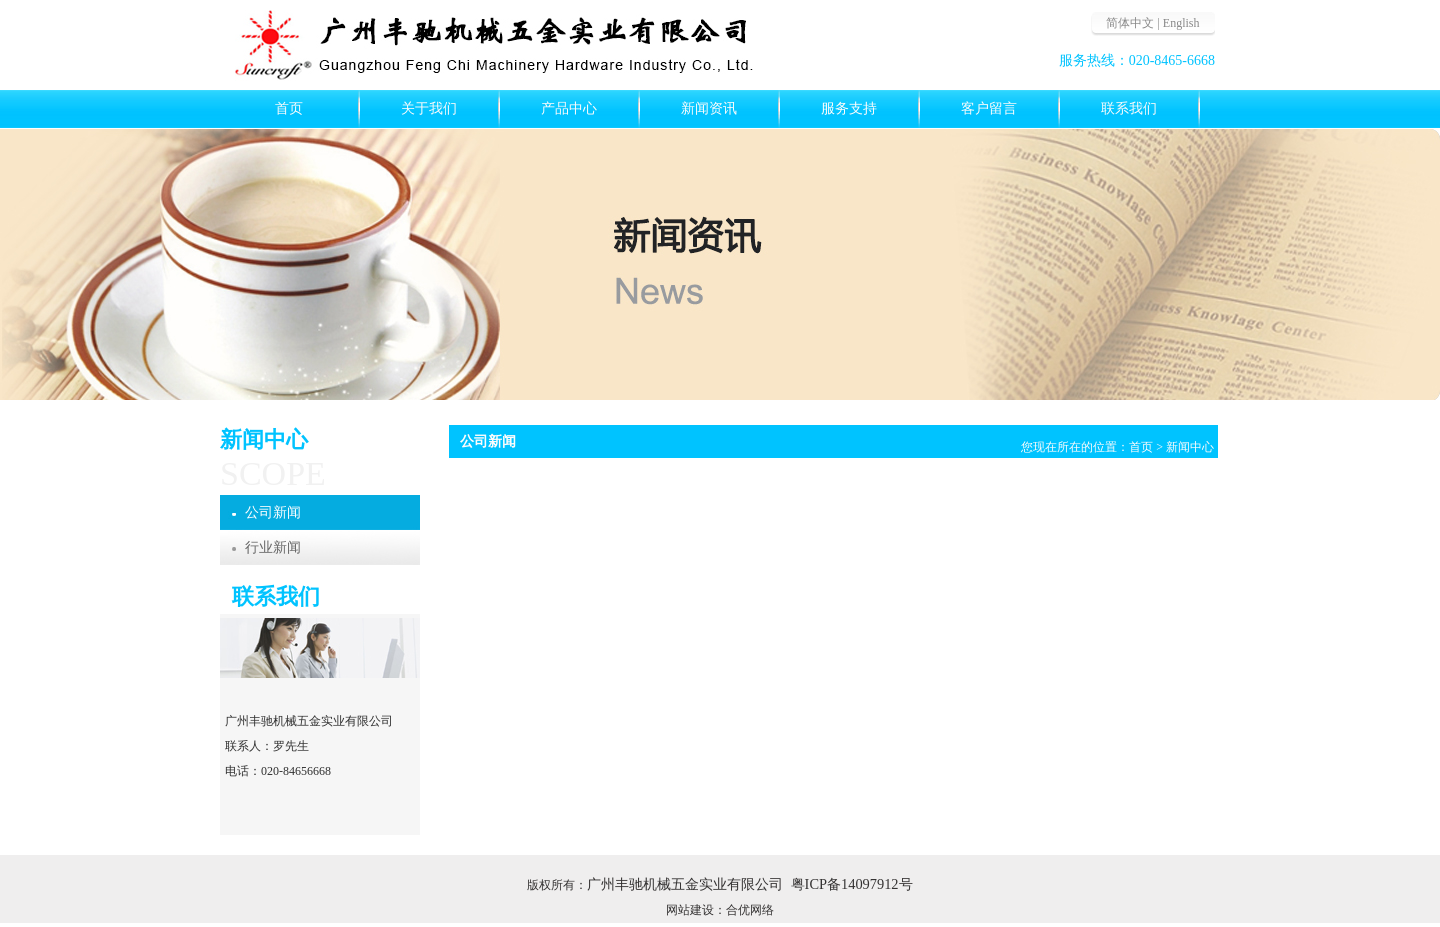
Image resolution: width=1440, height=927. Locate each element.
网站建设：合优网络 (720, 910)
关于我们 (429, 108)
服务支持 (849, 108)
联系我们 (1129, 108)
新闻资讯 (709, 108)
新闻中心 (1190, 447)
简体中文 (1130, 23)
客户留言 (989, 108)
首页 (289, 108)
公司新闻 (273, 512)
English (1181, 23)
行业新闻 (273, 547)
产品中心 (569, 108)
